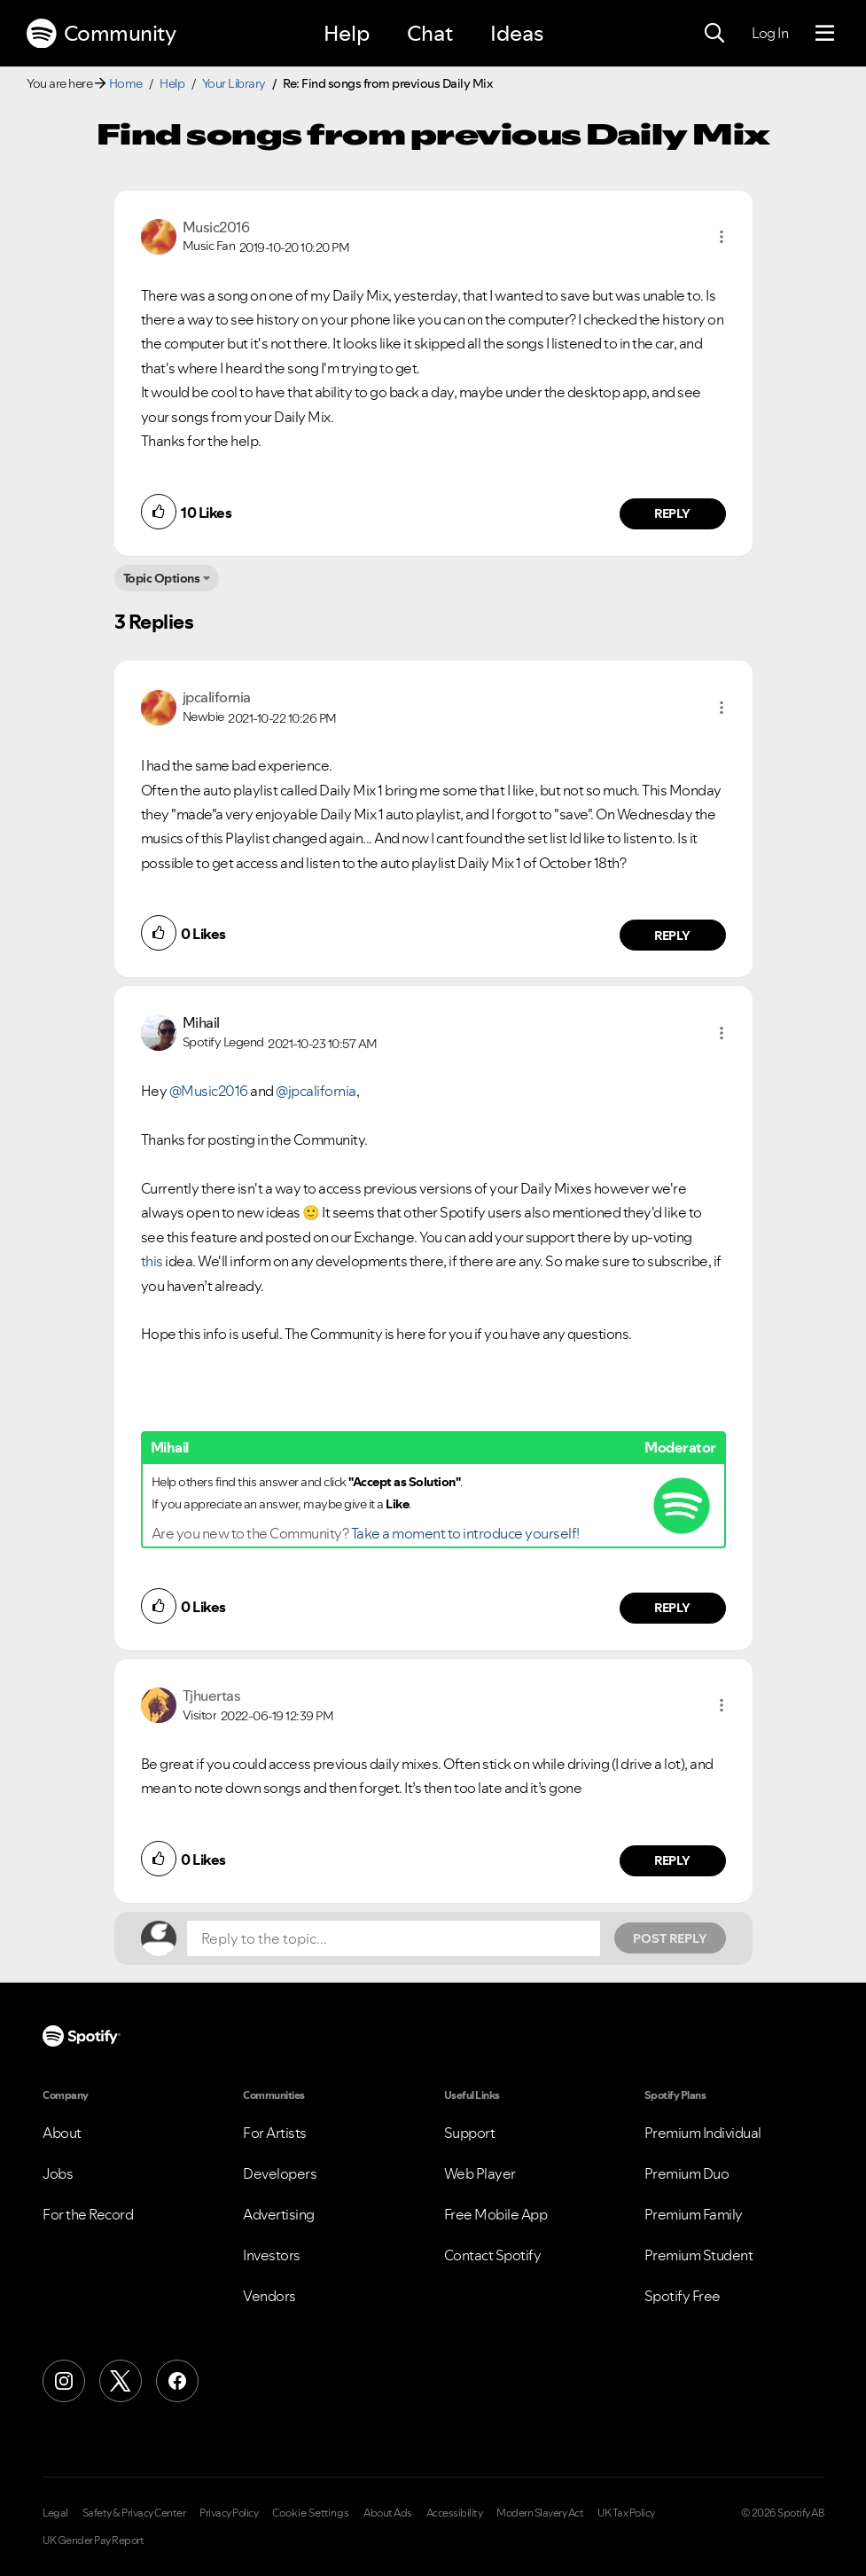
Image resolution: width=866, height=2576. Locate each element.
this (153, 1261)
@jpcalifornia (316, 1090)
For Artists (275, 2132)
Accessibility (454, 2513)
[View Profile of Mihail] (201, 1022)
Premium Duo (686, 2173)
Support (469, 2132)
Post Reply (670, 1938)
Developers (279, 2173)
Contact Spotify (493, 2255)
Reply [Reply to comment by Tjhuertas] (672, 1860)
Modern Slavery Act (539, 2513)
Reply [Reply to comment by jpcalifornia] (672, 935)
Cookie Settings (310, 2513)
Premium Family (693, 2214)
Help (347, 33)
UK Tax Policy (626, 2513)
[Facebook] (177, 2381)
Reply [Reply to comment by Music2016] (672, 513)
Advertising (279, 2214)
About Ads (387, 2513)
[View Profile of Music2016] (216, 227)
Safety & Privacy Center (134, 2513)
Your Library (234, 83)
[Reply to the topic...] (393, 1938)
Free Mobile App (496, 2214)
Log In (770, 33)
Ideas (516, 33)
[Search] (714, 33)
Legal (55, 2513)
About (62, 2132)
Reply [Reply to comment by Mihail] (672, 1608)
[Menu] (824, 33)
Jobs (58, 2173)
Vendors (269, 2296)
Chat (430, 33)
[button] (721, 236)
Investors (271, 2255)
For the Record (88, 2214)
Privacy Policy (228, 2513)
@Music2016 (208, 1090)
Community (101, 34)
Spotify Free (682, 2296)
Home (126, 83)
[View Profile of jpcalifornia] (217, 697)
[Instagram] (64, 2381)
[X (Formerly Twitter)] (120, 2381)
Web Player (480, 2173)
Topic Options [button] (161, 578)
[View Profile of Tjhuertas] (212, 1695)
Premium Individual (702, 2132)
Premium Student (698, 2255)
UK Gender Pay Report (93, 2540)
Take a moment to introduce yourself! (465, 1533)
